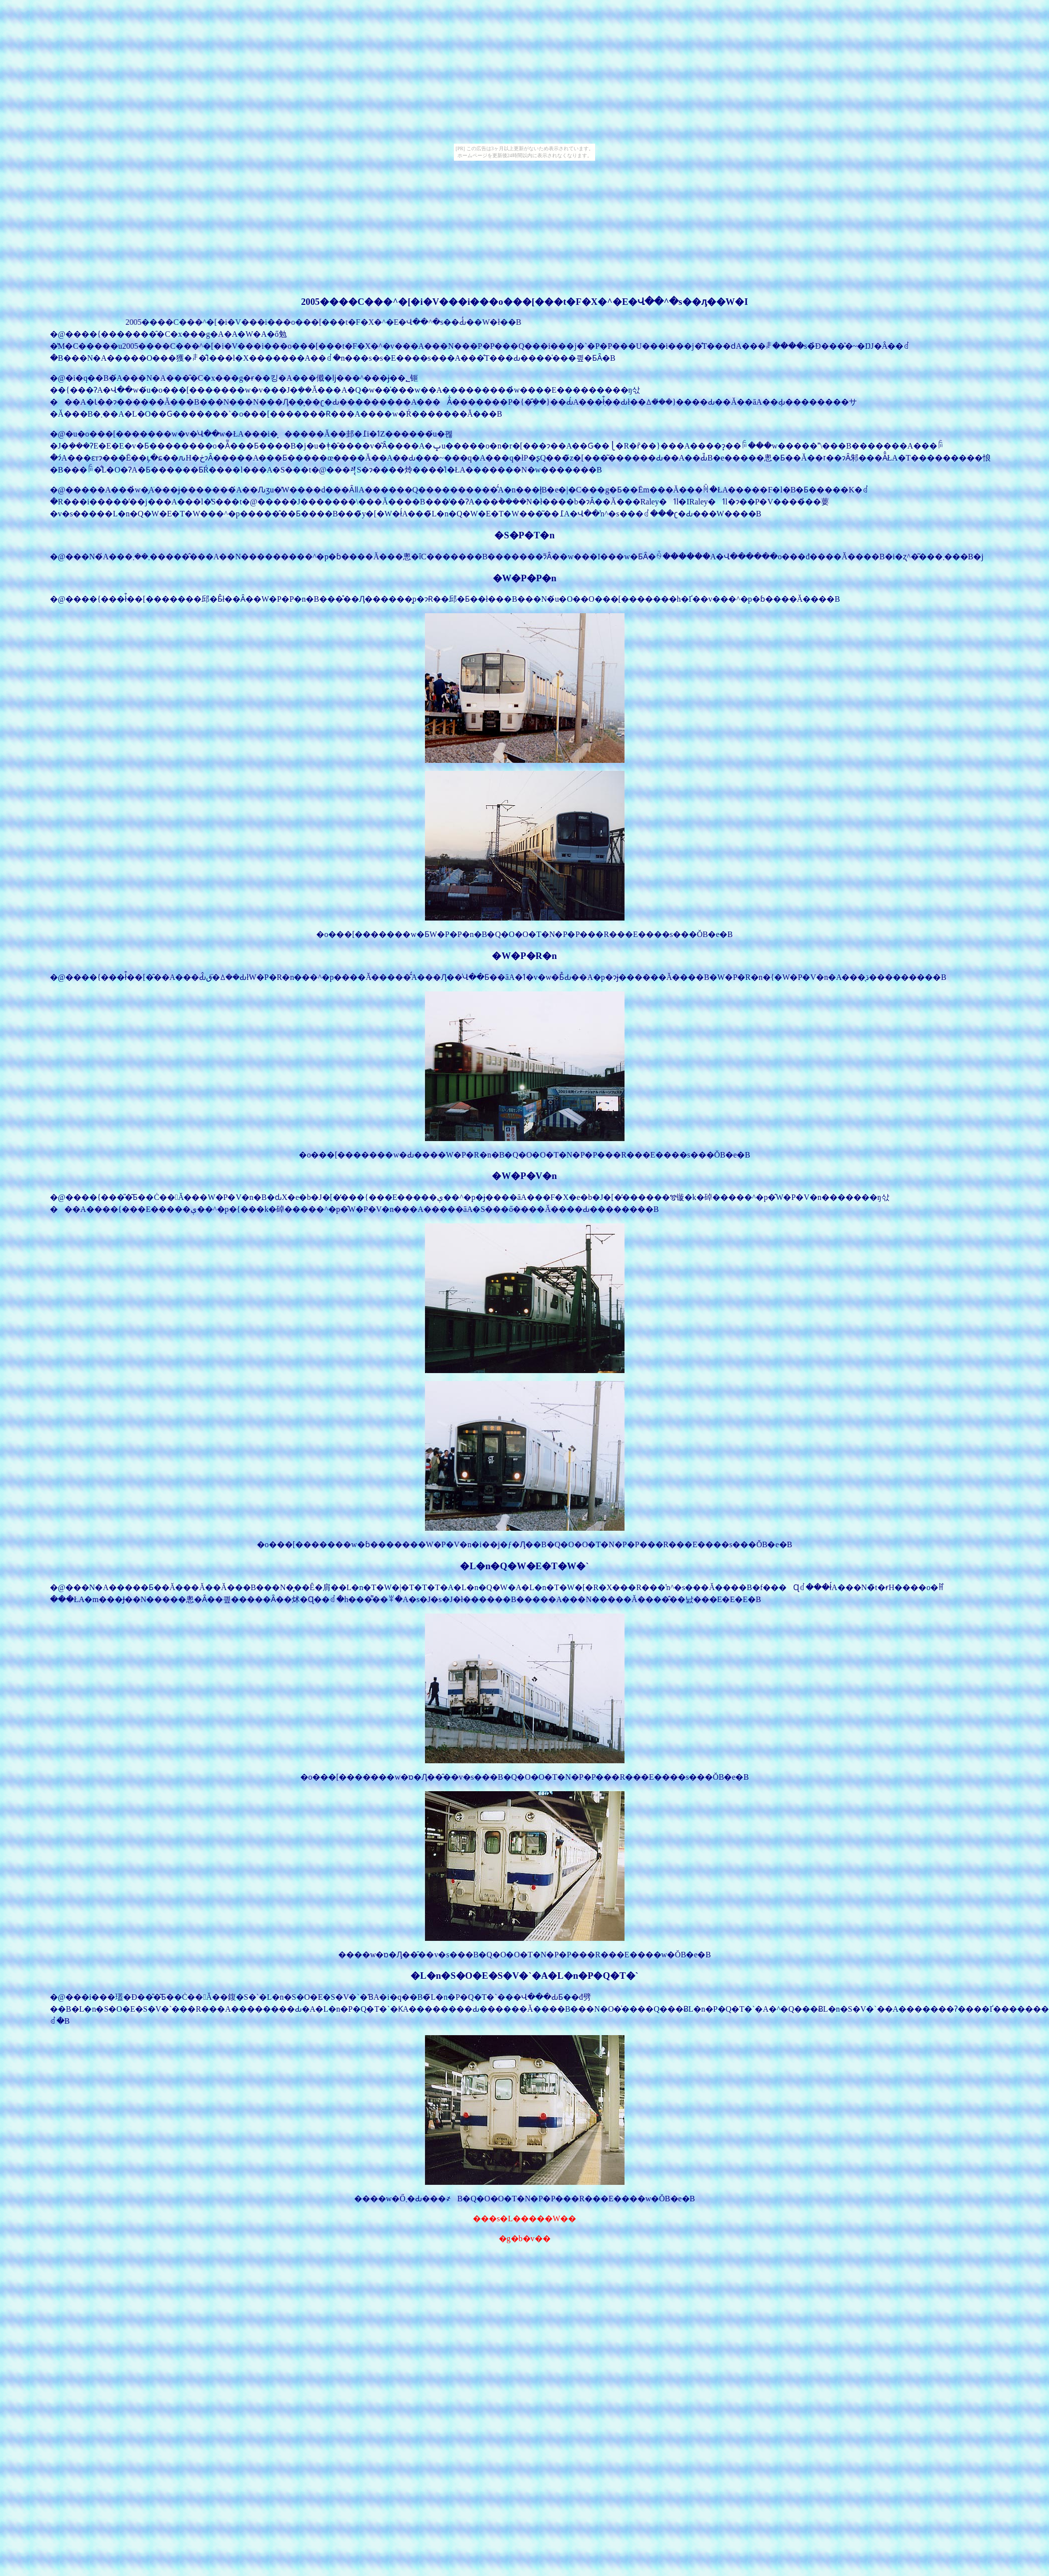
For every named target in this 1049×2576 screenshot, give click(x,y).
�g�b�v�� (525, 2238)
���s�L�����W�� (524, 2218)
